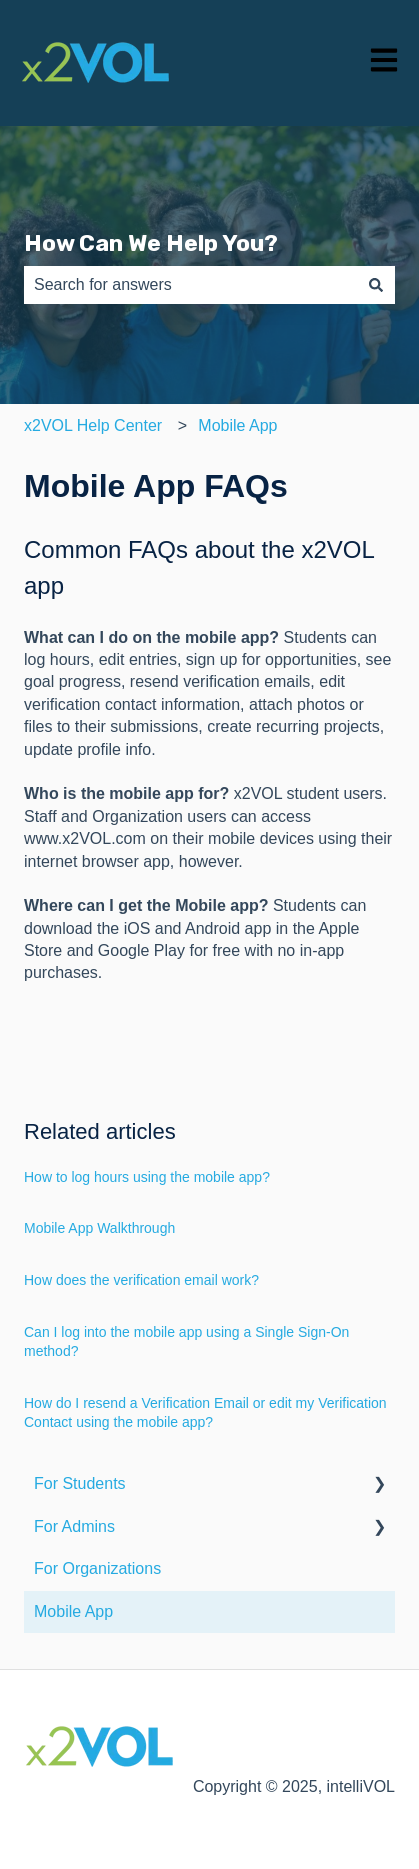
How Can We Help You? (151, 243)
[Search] (376, 285)
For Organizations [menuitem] (97, 1568)
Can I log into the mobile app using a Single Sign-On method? (186, 1342)
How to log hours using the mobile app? (147, 1177)
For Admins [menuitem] (74, 1526)
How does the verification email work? (141, 1280)
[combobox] (190, 285)
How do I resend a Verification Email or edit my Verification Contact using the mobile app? (205, 1413)
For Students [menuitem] (80, 1483)
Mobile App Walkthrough (99, 1228)
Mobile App (237, 425)
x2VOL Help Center (93, 425)
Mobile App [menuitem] (73, 1611)
